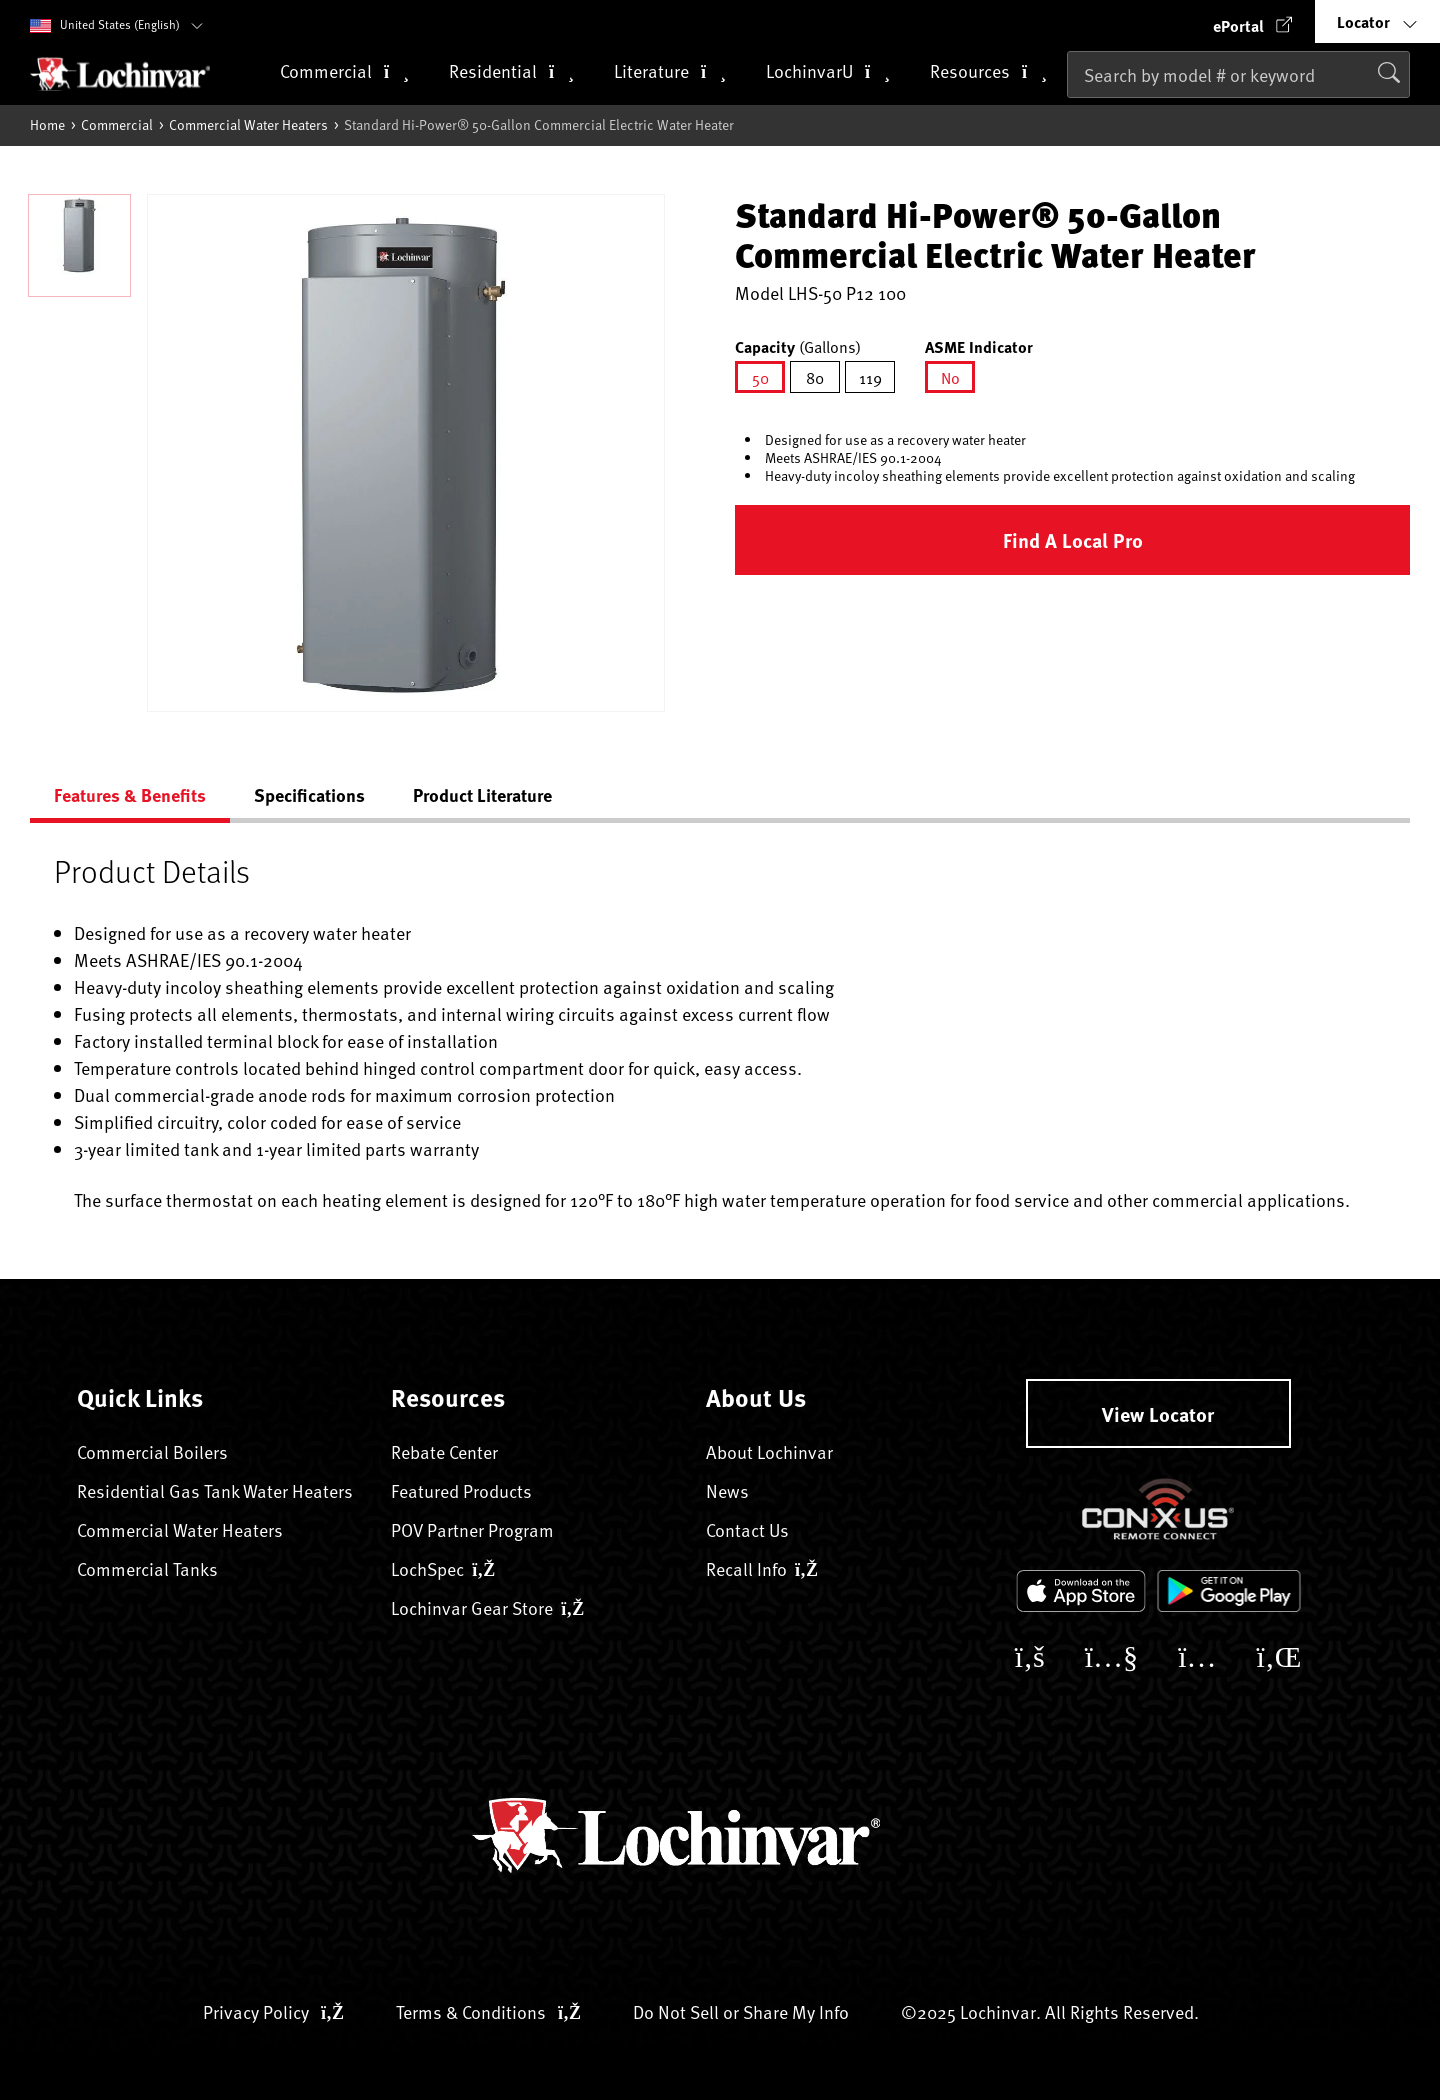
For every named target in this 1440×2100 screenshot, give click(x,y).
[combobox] (1238, 74)
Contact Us (747, 1529)
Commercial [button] (344, 72)
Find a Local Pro (1073, 539)
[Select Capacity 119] (870, 377)
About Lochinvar (769, 1451)
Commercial (117, 124)
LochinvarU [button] (828, 72)
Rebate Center (444, 1451)
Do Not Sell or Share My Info (741, 2011)
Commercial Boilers (152, 1451)
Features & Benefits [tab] (130, 795)
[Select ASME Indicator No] (950, 377)
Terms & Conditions (488, 2011)
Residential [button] (511, 72)
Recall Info (762, 1568)
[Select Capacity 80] (815, 377)
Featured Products (461, 1490)
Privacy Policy (273, 2011)
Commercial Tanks (147, 1568)
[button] (1253, 21)
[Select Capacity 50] (760, 377)
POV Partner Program (472, 1529)
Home (47, 124)
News (727, 1490)
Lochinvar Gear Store (487, 1607)
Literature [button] (670, 72)
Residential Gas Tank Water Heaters (215, 1490)
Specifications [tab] (309, 795)
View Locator (1158, 1413)
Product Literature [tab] (482, 795)
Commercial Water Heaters (248, 124)
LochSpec (443, 1568)
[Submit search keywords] (1073, 117)
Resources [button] (988, 72)
